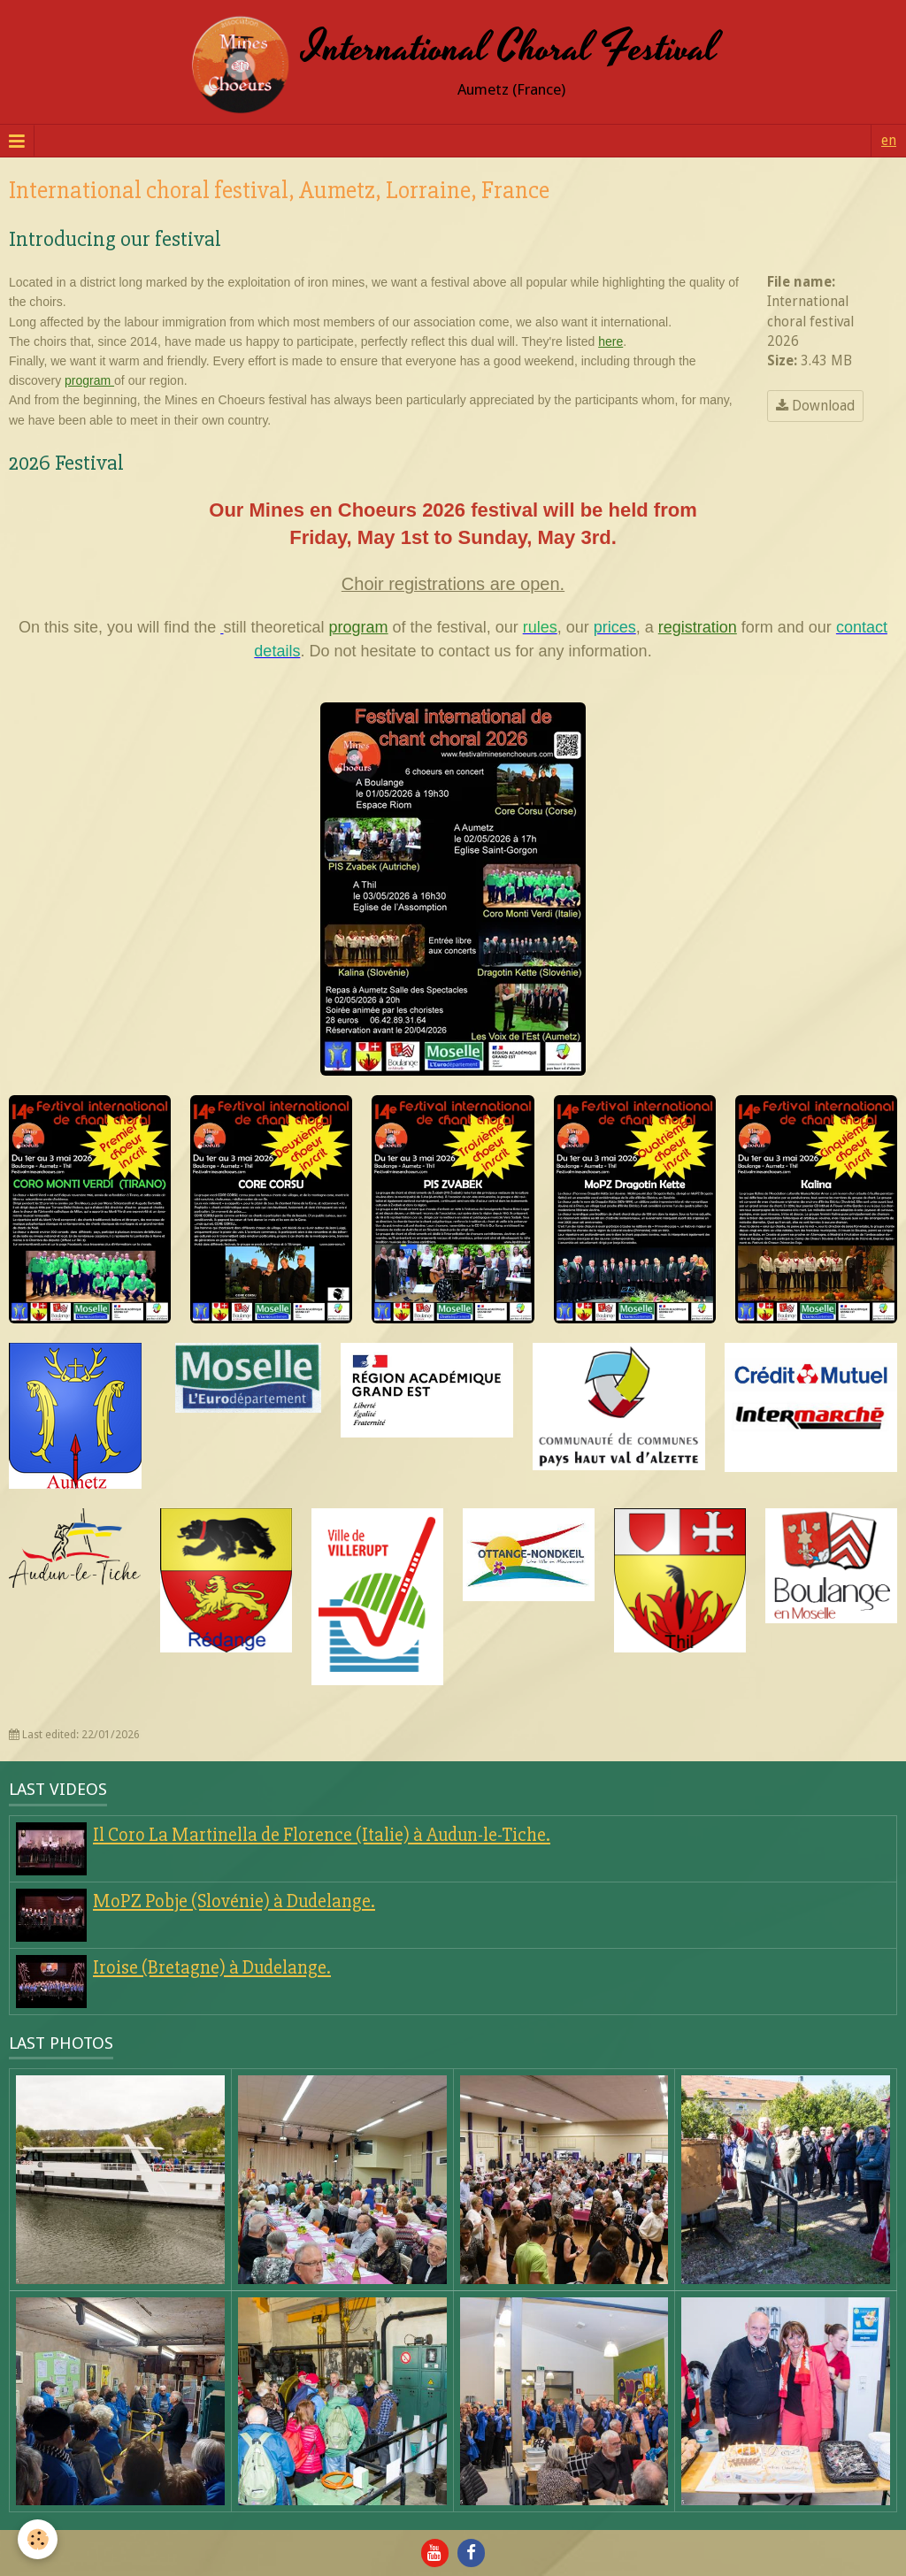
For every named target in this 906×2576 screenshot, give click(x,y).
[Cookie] (38, 2539)
